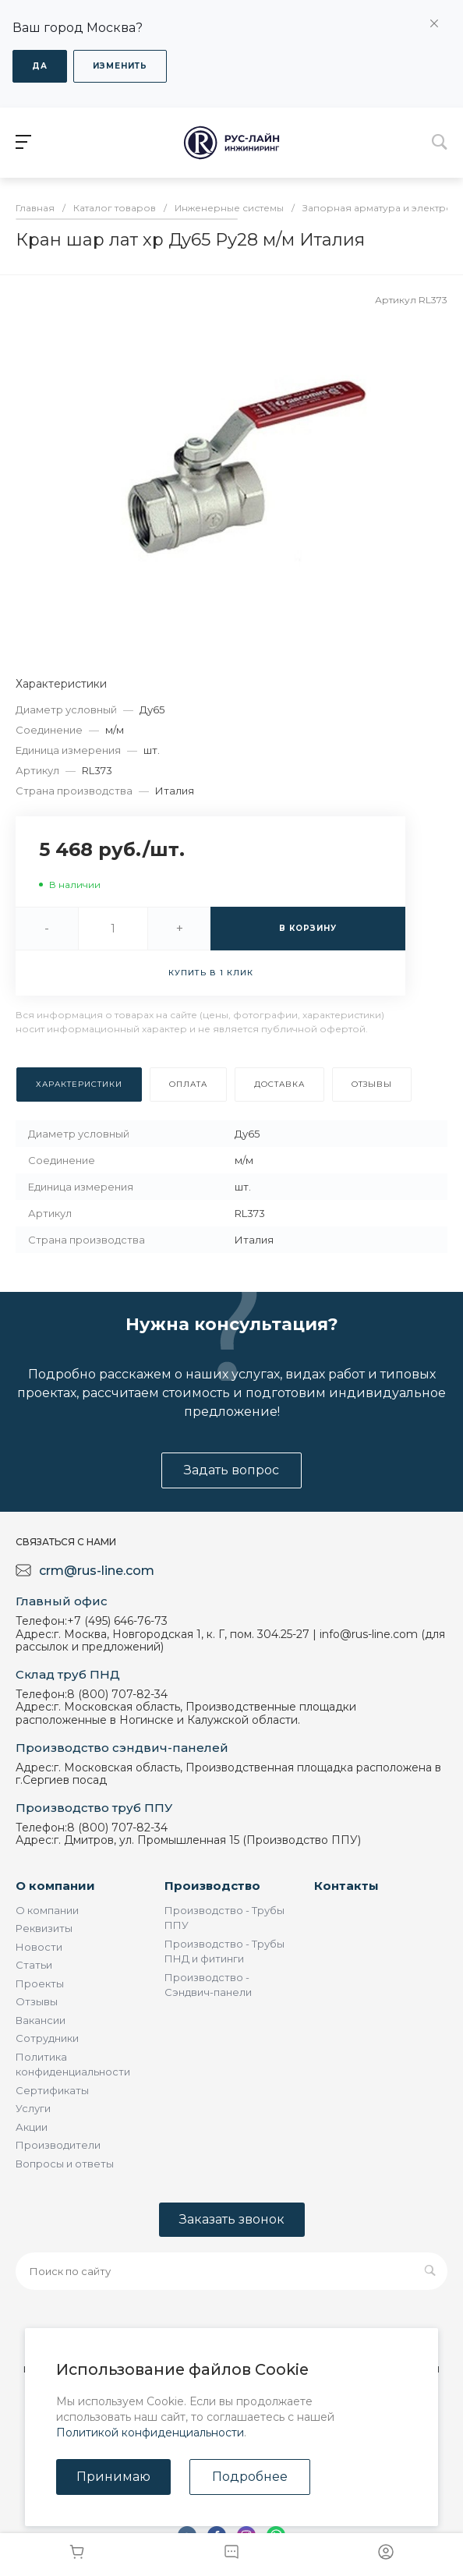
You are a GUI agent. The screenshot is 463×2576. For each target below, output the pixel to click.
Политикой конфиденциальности (150, 2433)
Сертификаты (52, 2090)
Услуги (33, 2108)
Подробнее (250, 2476)
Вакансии (40, 2020)
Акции (32, 2127)
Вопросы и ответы (65, 2163)
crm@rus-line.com (96, 1570)
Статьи (34, 1965)
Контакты (346, 1885)
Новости (39, 1947)
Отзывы (37, 2001)
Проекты (40, 1983)
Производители (58, 2145)
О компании (55, 1885)
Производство (212, 1885)
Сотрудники (47, 2038)
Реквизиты (44, 1928)
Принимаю (113, 2476)
